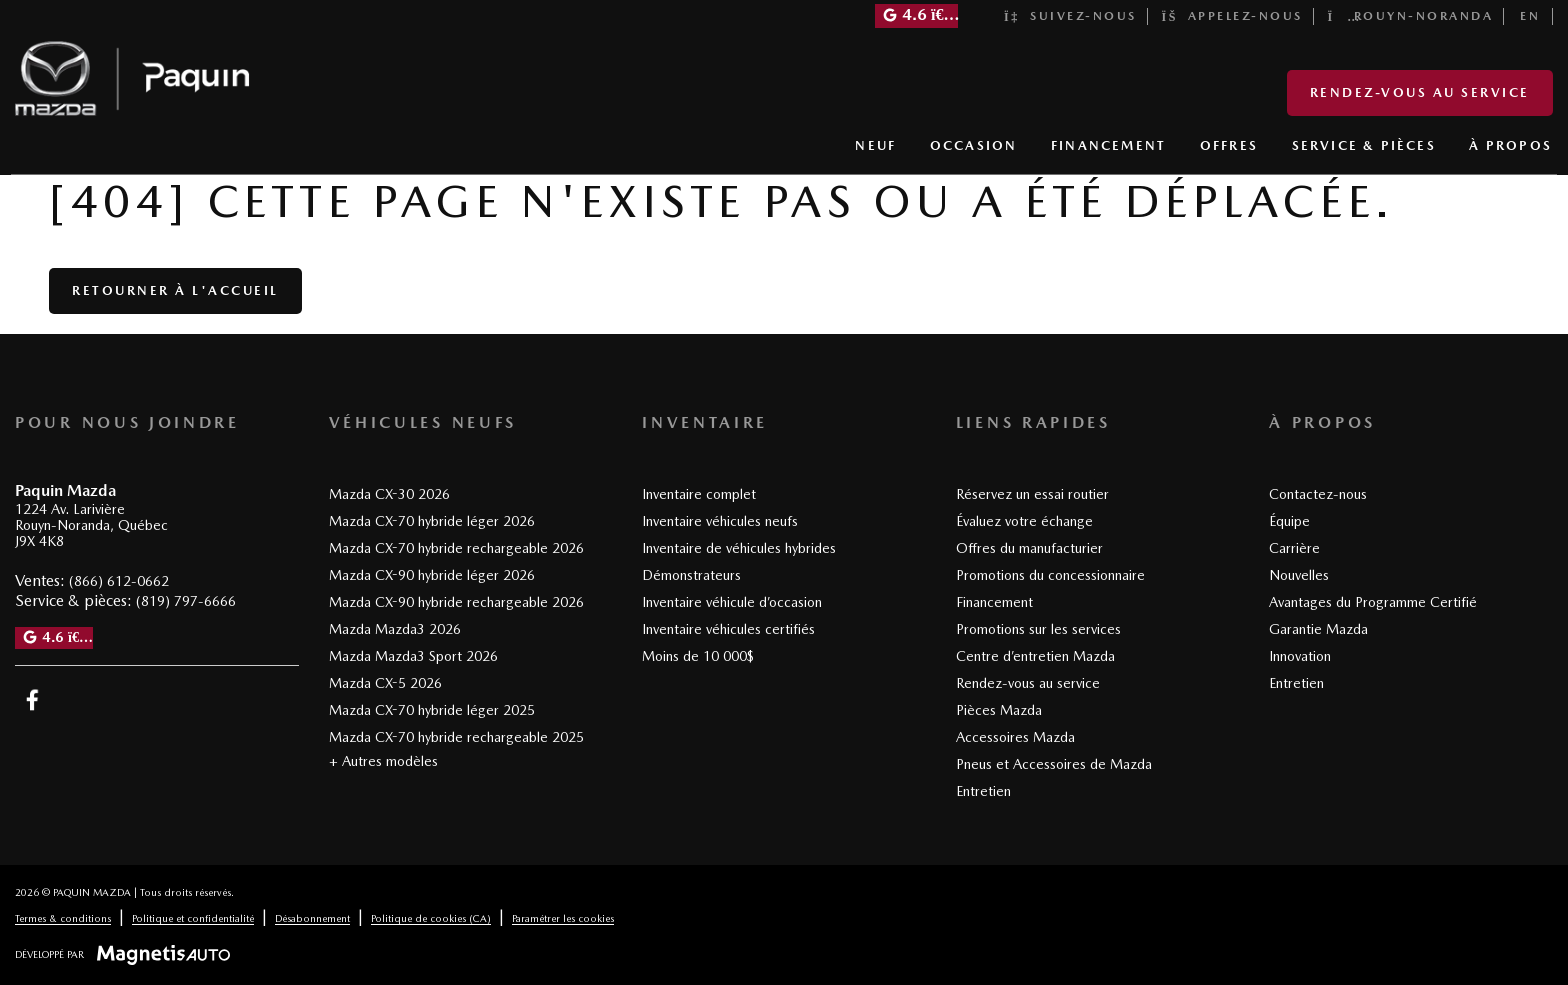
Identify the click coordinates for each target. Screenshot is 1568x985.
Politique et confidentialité (193, 918)
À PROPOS (1510, 145)
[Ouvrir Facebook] (32, 700)
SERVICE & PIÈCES (1364, 145)
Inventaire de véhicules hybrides (739, 548)
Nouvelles (1299, 575)
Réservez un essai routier (1032, 494)
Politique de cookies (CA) (431, 918)
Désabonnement (312, 918)
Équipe (1289, 521)
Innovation (1300, 656)
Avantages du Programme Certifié (1373, 602)
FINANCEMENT (1108, 145)
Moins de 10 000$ (698, 656)
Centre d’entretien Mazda (1035, 656)
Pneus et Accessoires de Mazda (1054, 764)
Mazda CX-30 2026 (389, 494)
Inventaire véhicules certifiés (728, 629)
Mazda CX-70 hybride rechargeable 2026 (456, 548)
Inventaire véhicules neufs (720, 521)
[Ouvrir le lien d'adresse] (91, 525)
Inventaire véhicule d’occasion (732, 602)
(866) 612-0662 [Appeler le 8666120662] (119, 581)
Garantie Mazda (1318, 629)
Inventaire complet (699, 494)
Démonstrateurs (691, 575)
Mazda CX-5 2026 (385, 683)
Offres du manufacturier (1029, 548)
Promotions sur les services (1038, 629)
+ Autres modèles (383, 761)
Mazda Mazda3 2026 (395, 629)
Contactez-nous (1318, 494)
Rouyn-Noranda (1411, 16)
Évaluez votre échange (1024, 521)
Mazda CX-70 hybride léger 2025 (432, 710)
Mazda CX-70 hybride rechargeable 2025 (456, 737)
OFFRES (1229, 145)
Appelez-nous (1232, 16)
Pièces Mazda (999, 710)
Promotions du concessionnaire (1050, 575)
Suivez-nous (1070, 16)
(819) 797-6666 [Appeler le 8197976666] (186, 601)
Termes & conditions (63, 918)
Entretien (983, 791)
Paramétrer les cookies (563, 918)
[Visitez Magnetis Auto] (168, 954)
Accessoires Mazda (1015, 737)
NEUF (875, 145)
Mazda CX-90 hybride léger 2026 (432, 575)
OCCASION (974, 145)
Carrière (1294, 548)
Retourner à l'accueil (175, 290)
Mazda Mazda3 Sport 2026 (413, 656)
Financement (994, 602)
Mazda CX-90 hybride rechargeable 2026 (456, 602)
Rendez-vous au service (1420, 92)
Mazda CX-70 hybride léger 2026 (432, 521)
